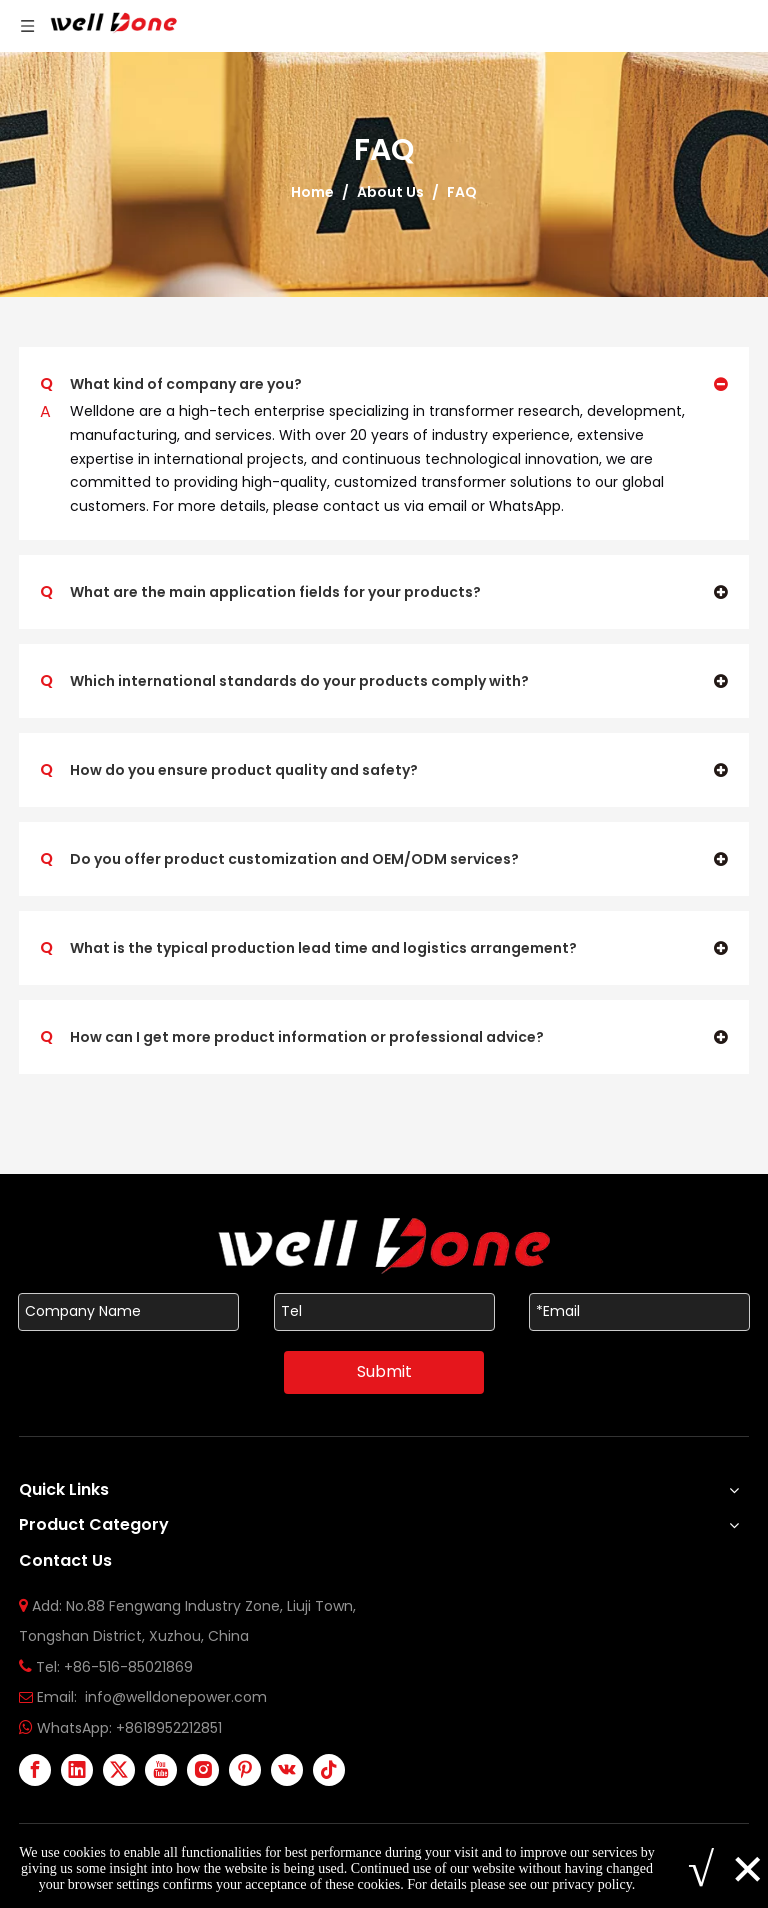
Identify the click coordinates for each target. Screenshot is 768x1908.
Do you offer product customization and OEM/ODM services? (279, 859)
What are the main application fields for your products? (260, 592)
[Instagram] (203, 1770)
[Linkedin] (77, 1770)
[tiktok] (329, 1770)
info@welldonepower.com (176, 1697)
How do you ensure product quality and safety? (229, 770)
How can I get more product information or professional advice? (292, 1037)
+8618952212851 (169, 1728)
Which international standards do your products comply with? (284, 681)
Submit (384, 1371)
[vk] (287, 1770)
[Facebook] (35, 1770)
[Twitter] (119, 1770)
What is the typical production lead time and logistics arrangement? (308, 948)
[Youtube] (161, 1770)
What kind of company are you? (171, 384)
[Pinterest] (245, 1770)
